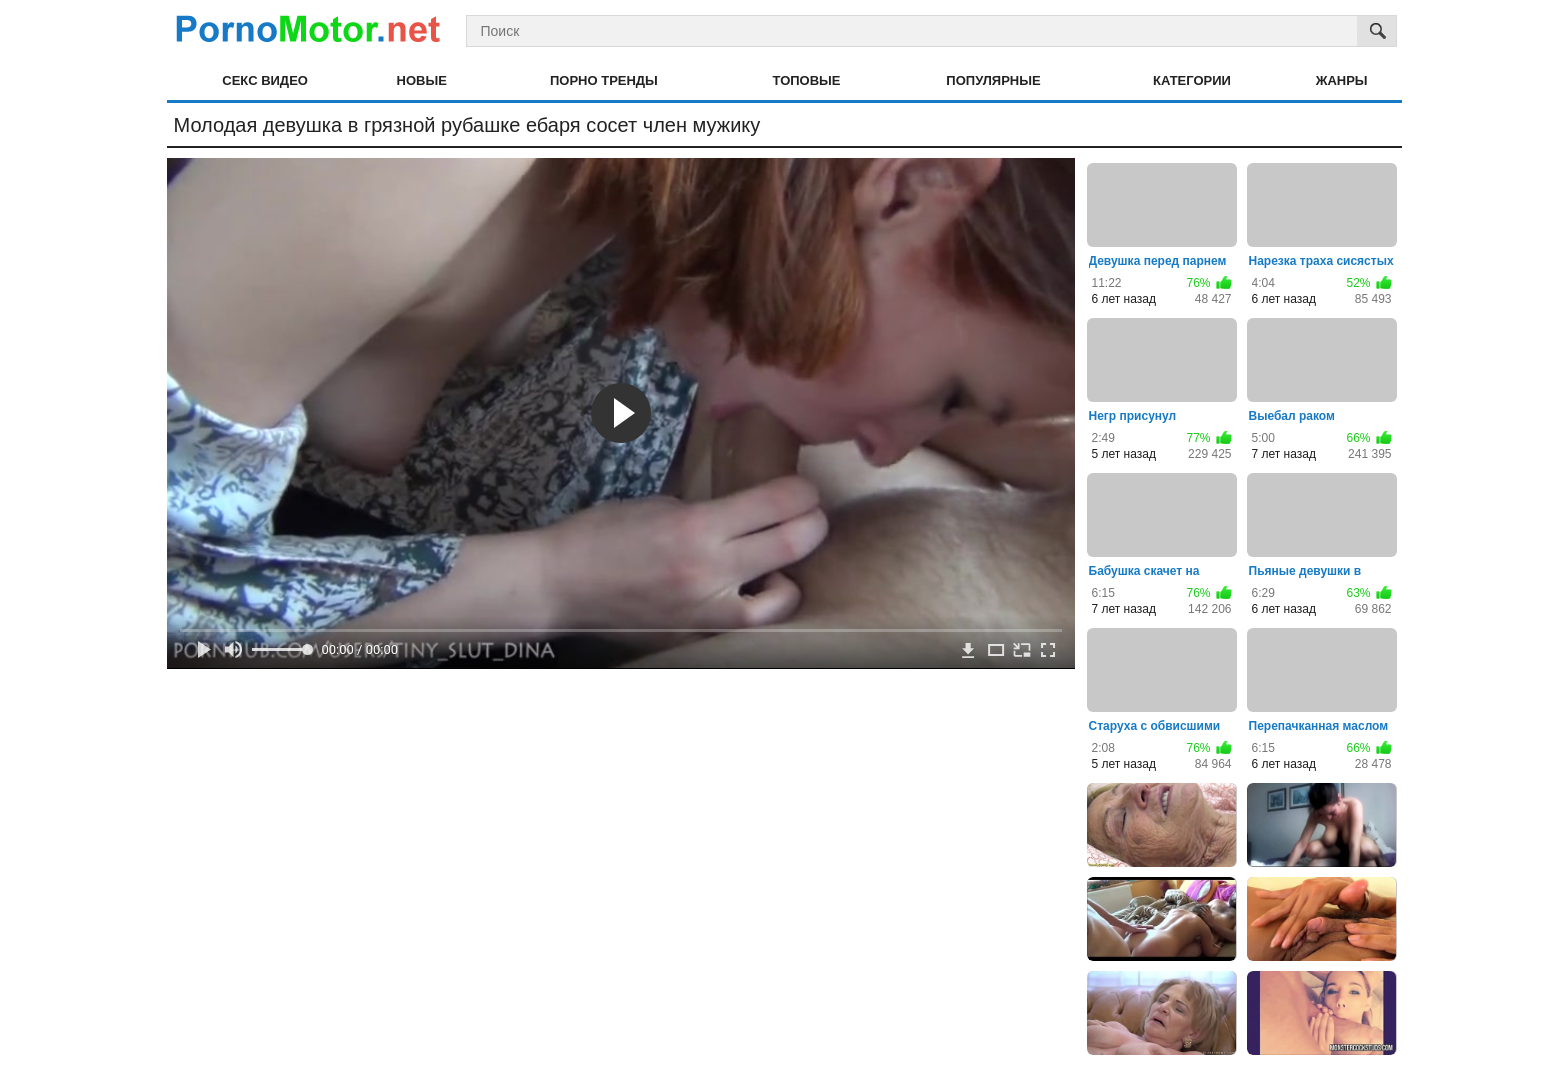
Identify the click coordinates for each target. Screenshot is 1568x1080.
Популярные (993, 80)
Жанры (1342, 80)
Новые (422, 80)
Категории (1192, 80)
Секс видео (265, 80)
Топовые (807, 80)
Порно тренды (604, 80)
